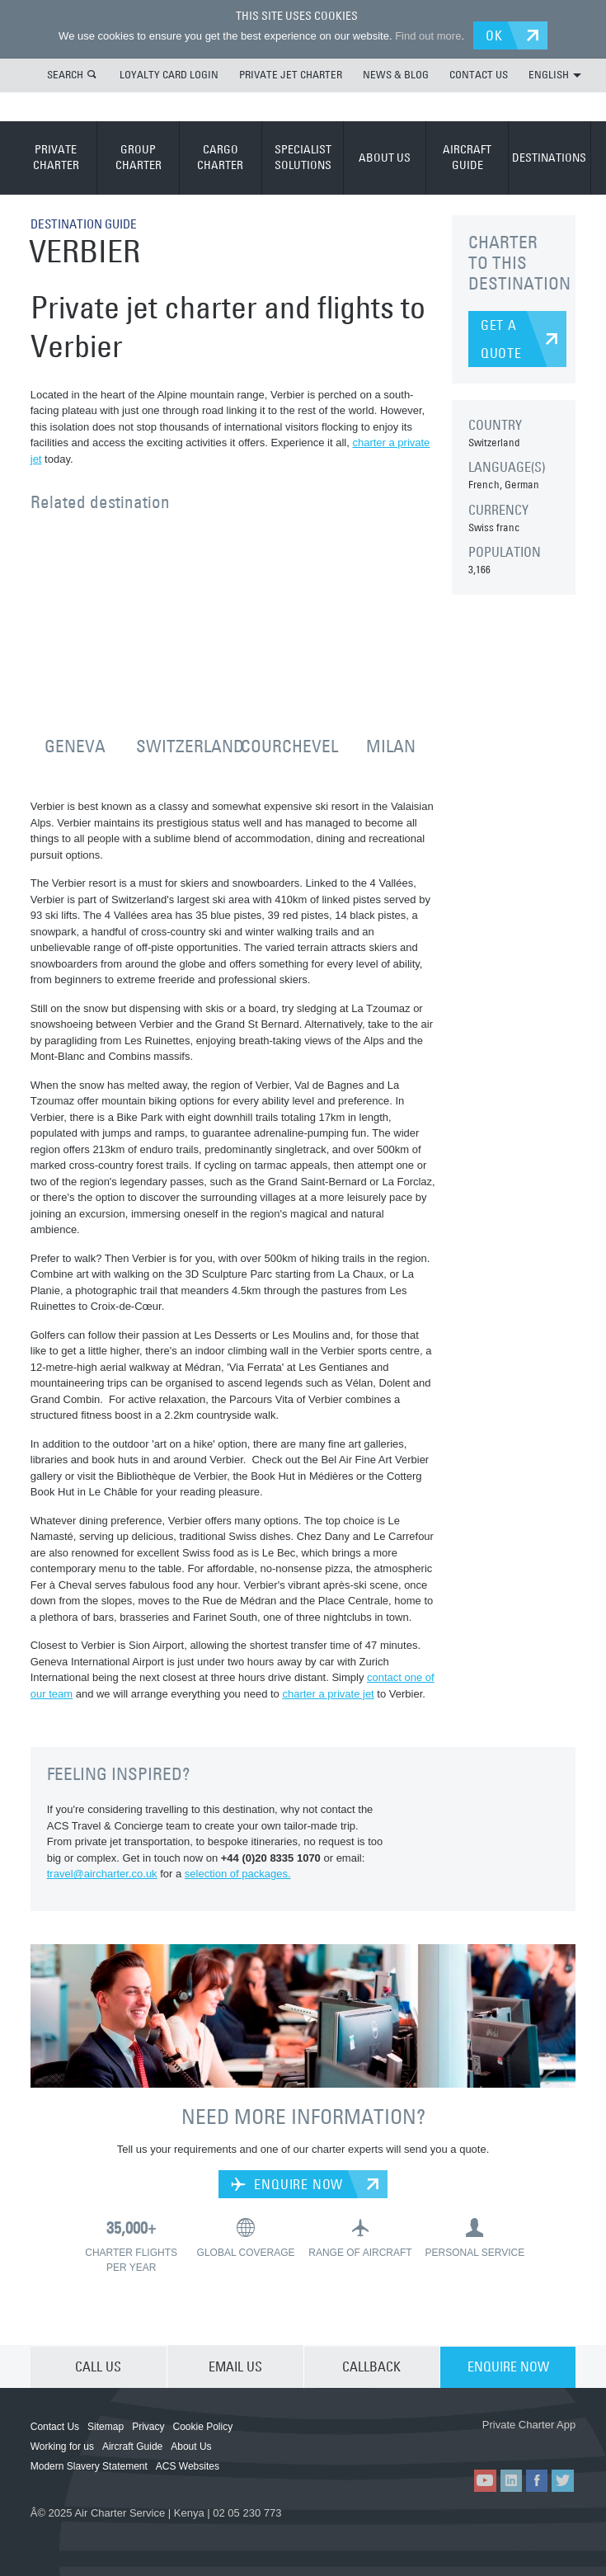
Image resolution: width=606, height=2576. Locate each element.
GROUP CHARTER (138, 156)
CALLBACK (371, 2365)
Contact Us (55, 2425)
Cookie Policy (202, 2425)
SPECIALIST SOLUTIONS (303, 156)
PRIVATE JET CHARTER (290, 73)
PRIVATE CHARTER (56, 156)
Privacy (148, 2425)
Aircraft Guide (132, 2445)
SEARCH (65, 73)
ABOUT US (385, 155)
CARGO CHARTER (220, 156)
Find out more (425, 35)
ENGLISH (554, 73)
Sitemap (105, 2425)
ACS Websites (187, 2464)
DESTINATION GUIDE (88, 222)
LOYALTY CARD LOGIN (169, 73)
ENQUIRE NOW (287, 2182)
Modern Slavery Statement (89, 2464)
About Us (191, 2445)
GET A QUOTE (501, 338)
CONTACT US (478, 73)
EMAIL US (235, 2365)
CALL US (98, 2365)
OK (497, 34)
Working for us (62, 2445)
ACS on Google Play (530, 2441)
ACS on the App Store (432, 2441)
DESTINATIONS (549, 155)
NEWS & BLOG (396, 73)
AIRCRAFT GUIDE (467, 156)
